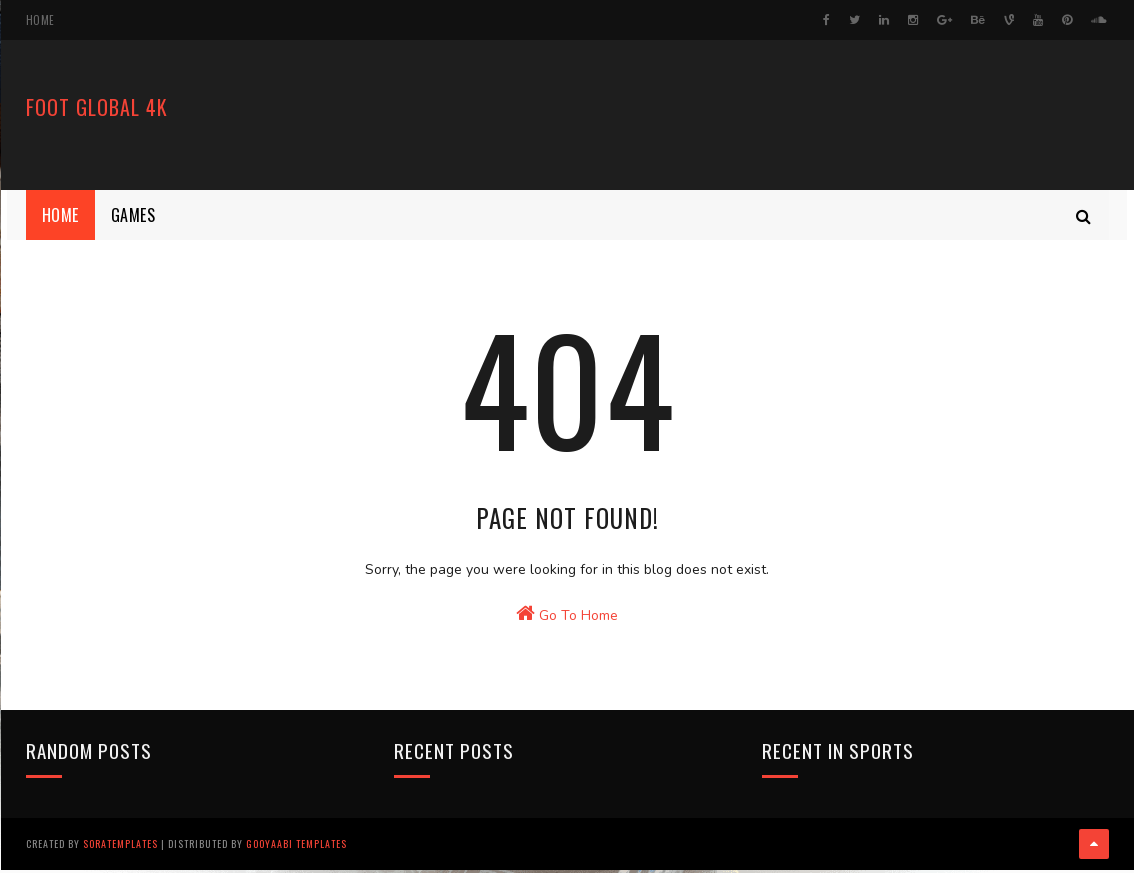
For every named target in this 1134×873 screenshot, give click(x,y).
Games (133, 215)
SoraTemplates (120, 847)
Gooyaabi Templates (296, 847)
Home (40, 20)
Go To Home (567, 631)
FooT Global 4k (97, 110)
